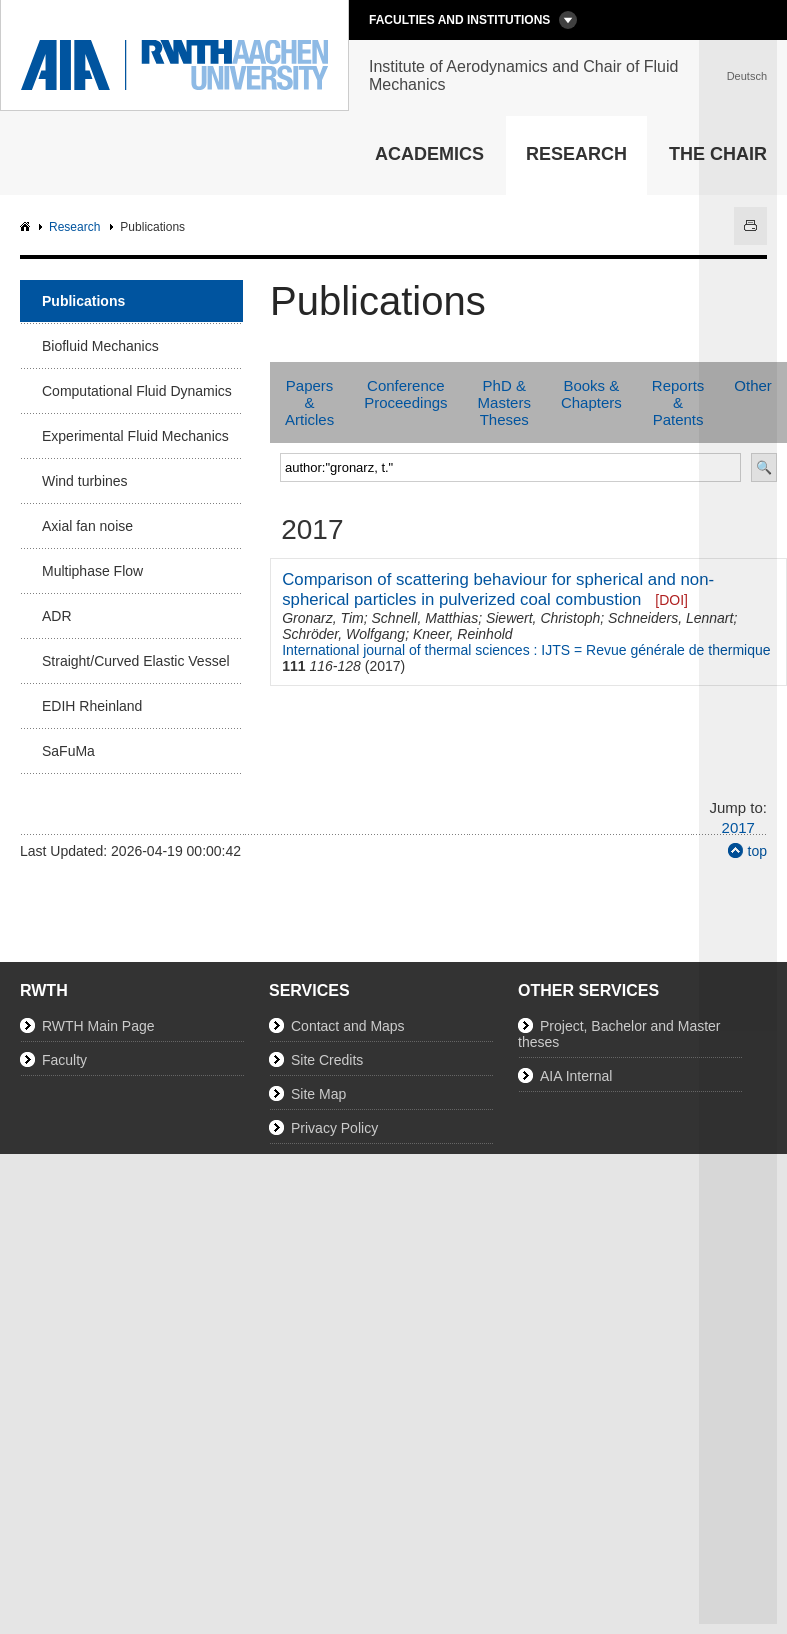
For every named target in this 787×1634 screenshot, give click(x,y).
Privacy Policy (334, 1128)
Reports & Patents (678, 402)
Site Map (318, 1094)
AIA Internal (576, 1076)
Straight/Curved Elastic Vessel (136, 661)
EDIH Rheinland (92, 706)
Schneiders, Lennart (670, 618)
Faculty (64, 1060)
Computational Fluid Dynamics (137, 391)
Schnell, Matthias (425, 618)
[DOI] (671, 600)
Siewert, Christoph (543, 618)
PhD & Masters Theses (504, 402)
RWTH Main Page (98, 1026)
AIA (27, 227)
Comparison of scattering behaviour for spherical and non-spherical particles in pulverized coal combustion (498, 589)
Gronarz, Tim (323, 618)
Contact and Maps (348, 1026)
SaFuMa (68, 751)
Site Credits (327, 1060)
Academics (429, 154)
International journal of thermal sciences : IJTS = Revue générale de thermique (526, 650)
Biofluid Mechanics (100, 346)
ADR (57, 616)
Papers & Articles (309, 402)
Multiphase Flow (92, 571)
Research (576, 154)
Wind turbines (85, 481)
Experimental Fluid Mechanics (135, 436)
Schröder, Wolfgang (343, 634)
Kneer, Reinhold (463, 634)
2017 (738, 827)
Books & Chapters (591, 394)
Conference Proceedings (405, 394)
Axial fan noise (87, 526)
